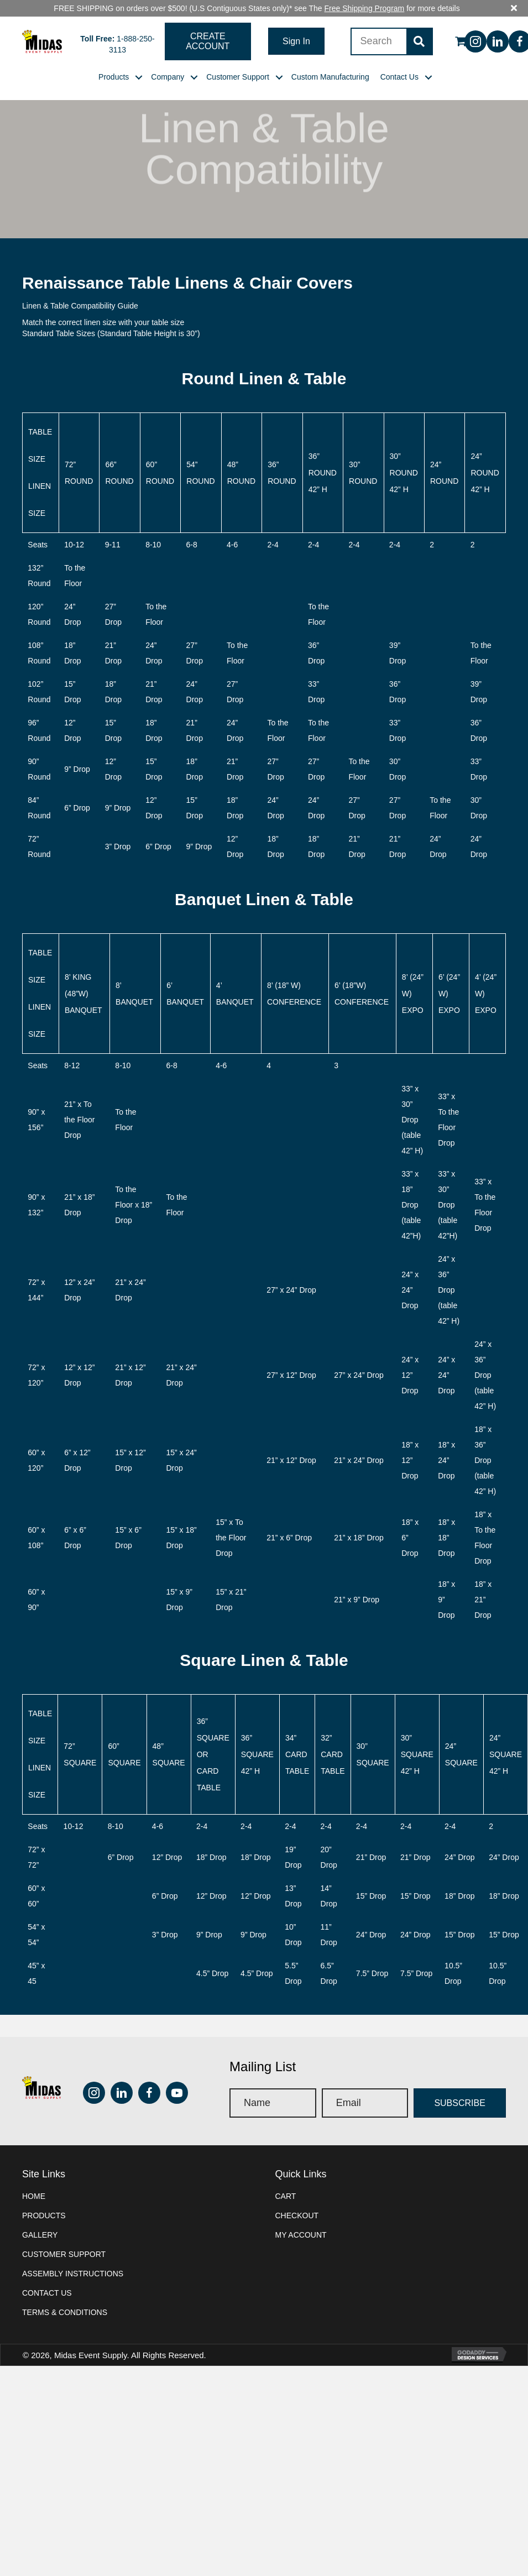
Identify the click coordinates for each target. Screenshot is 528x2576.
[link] (113, 60)
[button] (208, 25)
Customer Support (64, 2237)
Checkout (297, 2198)
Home (33, 2179)
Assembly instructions (72, 2257)
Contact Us (47, 2276)
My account (301, 2218)
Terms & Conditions (64, 2295)
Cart (285, 2179)
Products (44, 2198)
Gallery (39, 2218)
